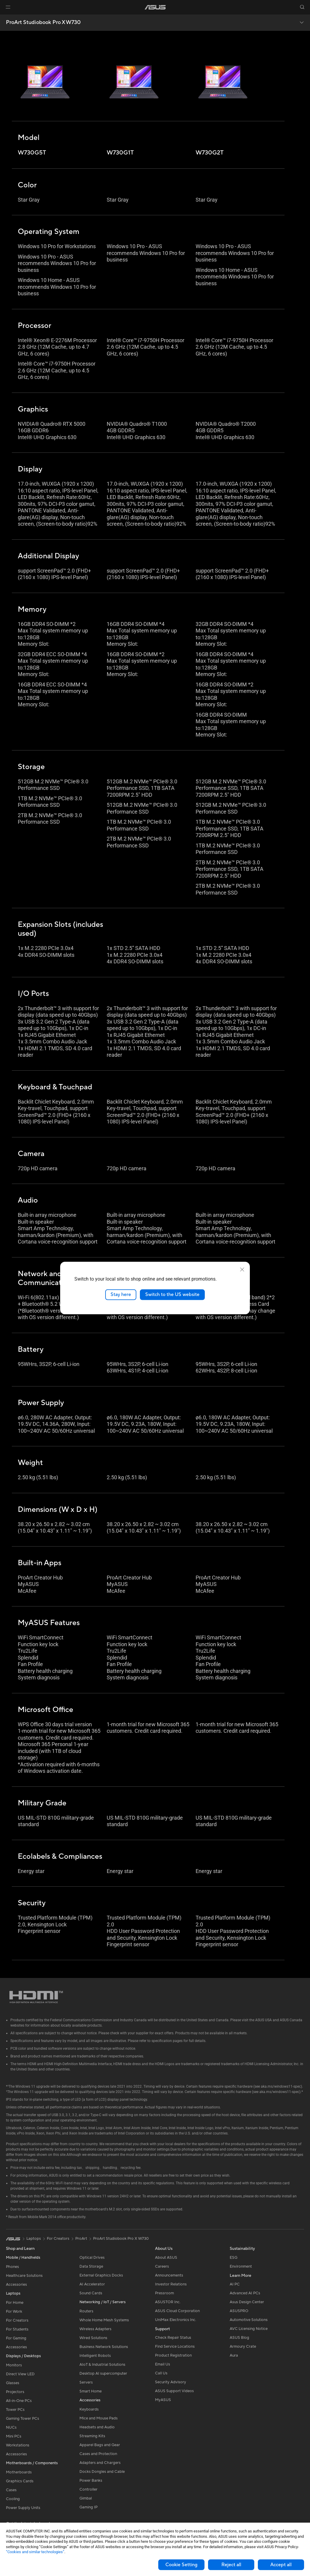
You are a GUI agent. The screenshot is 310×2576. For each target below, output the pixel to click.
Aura (234, 2355)
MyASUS (163, 2400)
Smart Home (90, 2391)
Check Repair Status (173, 2337)
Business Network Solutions (103, 2346)
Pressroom (164, 2293)
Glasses (12, 2383)
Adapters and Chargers (100, 2462)
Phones (12, 2266)
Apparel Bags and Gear (99, 2445)
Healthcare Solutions (24, 2275)
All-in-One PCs (19, 2400)
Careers (162, 2266)
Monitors (14, 2365)
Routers (86, 2311)
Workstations (17, 2445)
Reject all (231, 2565)
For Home (14, 2302)
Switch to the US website (172, 1294)
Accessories (16, 2284)
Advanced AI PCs (245, 2293)
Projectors (15, 2392)
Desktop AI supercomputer (103, 2373)
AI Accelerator (92, 2284)
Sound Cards (90, 2293)
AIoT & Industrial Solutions (102, 2364)
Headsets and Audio (97, 2427)
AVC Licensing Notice (249, 2328)
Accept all (281, 2565)
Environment (241, 2266)
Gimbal (85, 2498)
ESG (233, 2257)
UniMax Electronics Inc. (175, 2319)
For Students (17, 2329)
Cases (11, 2490)
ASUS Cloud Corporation (177, 2311)
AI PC (235, 2284)
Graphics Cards (19, 2481)
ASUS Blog (239, 2337)
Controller (88, 2489)
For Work (14, 2311)
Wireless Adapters (95, 2329)
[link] (155, 7)
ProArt (81, 2238)
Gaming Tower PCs (22, 2418)
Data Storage (91, 2266)
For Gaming (16, 2338)
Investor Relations (171, 2284)
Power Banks (90, 2480)
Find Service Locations (175, 2346)
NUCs (11, 2427)
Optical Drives (92, 2257)
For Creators (17, 2320)
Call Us (161, 2373)
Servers (86, 2382)
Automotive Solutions (249, 2319)
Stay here (121, 1294)
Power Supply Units (23, 2507)
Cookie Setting (181, 2565)
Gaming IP (88, 2507)
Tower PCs (15, 2409)
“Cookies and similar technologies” (35, 2552)
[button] (8, 7)
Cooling (13, 2499)
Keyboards (89, 2409)
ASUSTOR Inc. (167, 2302)
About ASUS (166, 2257)
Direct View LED (20, 2374)
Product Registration (173, 2355)
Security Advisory (170, 2382)
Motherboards (19, 2472)
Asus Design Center (247, 2302)
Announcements (169, 2275)
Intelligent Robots (95, 2355)
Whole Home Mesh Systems (104, 2320)
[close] (242, 1269)
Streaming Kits (92, 2436)
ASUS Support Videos (174, 2391)
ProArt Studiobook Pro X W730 (43, 22)
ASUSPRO (239, 2311)
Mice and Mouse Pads (98, 2418)
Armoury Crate (243, 2346)
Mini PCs (13, 2436)
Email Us (162, 2364)
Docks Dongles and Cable (102, 2471)
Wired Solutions (93, 2338)
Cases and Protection (98, 2453)
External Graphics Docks (101, 2275)
